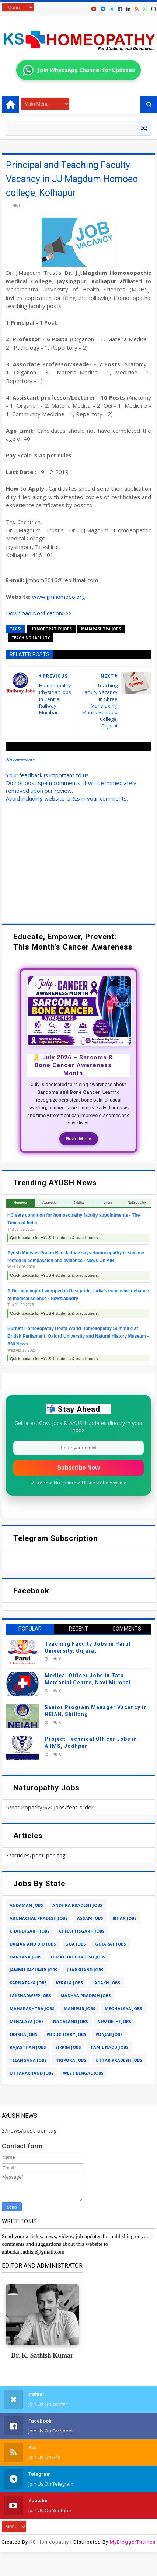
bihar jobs (124, 1918)
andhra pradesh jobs (77, 1905)
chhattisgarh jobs (82, 1931)
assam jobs (90, 1918)
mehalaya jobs (27, 2021)
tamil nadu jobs (109, 2047)
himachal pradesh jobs (78, 1957)
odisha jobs (23, 2034)
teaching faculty (30, 637)
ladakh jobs (106, 1982)
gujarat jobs (110, 1944)
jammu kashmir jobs (33, 1969)
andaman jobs (26, 1905)
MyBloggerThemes (133, 2542)
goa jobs (75, 1944)
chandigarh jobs (30, 1931)
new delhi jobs (114, 2021)
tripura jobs (71, 2060)
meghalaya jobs (123, 2008)
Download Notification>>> (39, 613)
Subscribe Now (78, 1468)
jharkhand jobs (85, 1969)
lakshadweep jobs (30, 1995)
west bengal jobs (83, 2073)
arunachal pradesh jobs (39, 1918)
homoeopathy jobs (51, 629)
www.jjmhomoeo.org (58, 596)
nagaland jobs (70, 2021)
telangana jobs (28, 2060)
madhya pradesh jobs (85, 1995)
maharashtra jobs (101, 629)
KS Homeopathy (49, 2542)
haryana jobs (26, 1957)
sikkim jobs (68, 2047)
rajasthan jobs (28, 2047)
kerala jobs (69, 1982)
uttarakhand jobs (32, 2073)
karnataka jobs (28, 1982)
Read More (78, 1138)
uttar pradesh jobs (118, 2060)
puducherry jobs (66, 2034)
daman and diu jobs (33, 1944)
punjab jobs (109, 2034)
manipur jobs (79, 2008)
